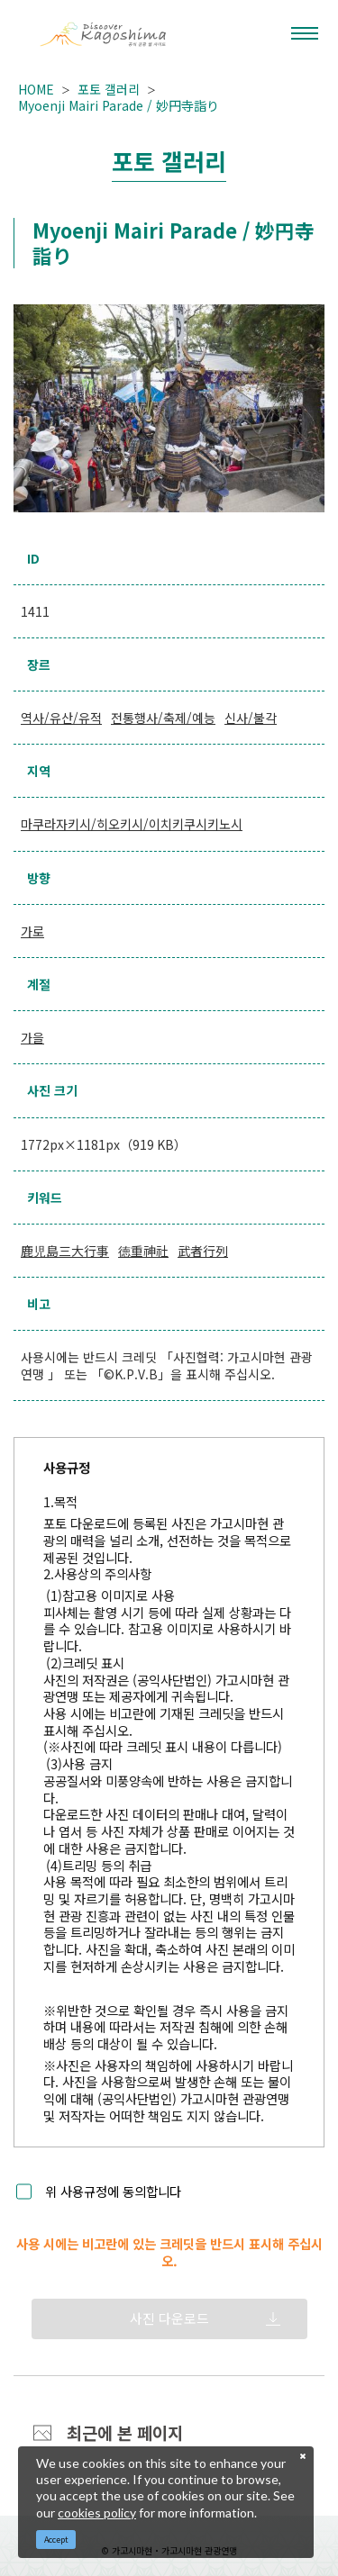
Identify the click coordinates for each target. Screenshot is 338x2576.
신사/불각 (250, 718)
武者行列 (203, 1251)
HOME (36, 89)
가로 (32, 931)
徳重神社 (143, 1251)
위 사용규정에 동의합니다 (113, 2192)
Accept (56, 2539)
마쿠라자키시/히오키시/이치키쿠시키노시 (131, 824)
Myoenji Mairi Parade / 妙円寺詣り (118, 105)
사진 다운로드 (169, 2318)
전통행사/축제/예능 (163, 718)
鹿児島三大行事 (65, 1251)
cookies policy (97, 2512)
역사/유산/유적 (61, 718)
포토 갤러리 (109, 89)
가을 (32, 1037)
